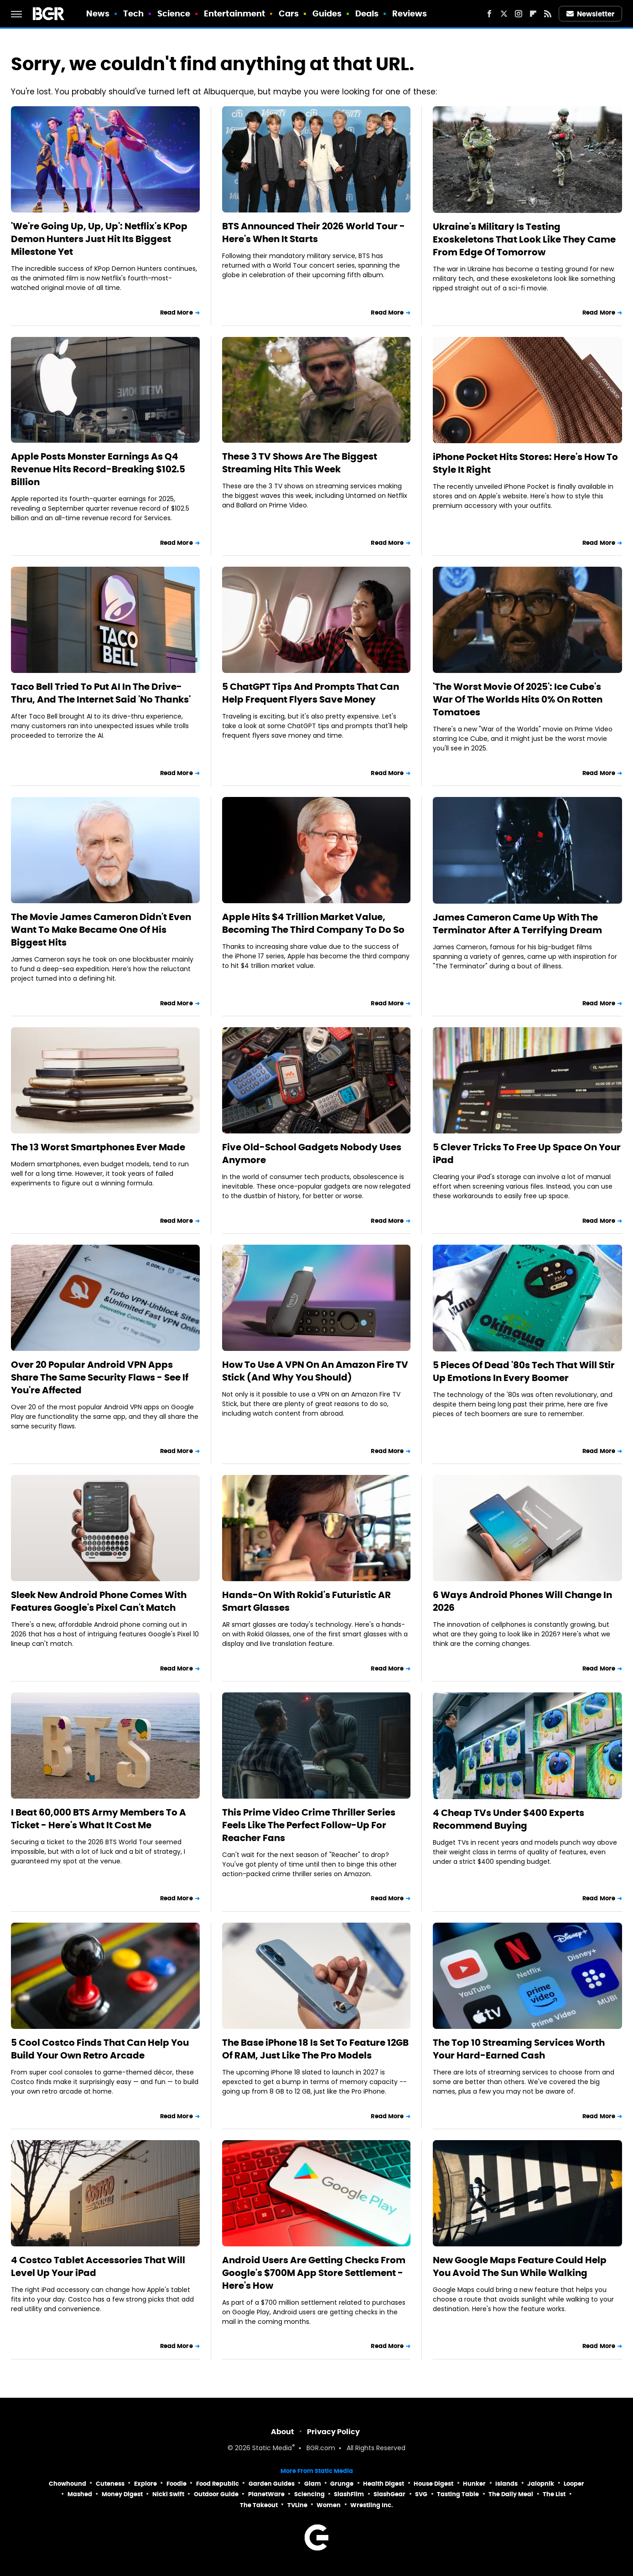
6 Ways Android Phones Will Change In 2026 (522, 1601)
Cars (289, 13)
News (97, 13)
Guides (327, 13)
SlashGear (389, 2494)
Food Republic (217, 2484)
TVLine (297, 2505)
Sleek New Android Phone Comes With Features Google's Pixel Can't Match (99, 1601)
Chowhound (67, 2484)
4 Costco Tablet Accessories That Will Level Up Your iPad (98, 2266)
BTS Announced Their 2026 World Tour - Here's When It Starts (313, 232)
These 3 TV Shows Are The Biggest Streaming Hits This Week (299, 462)
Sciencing (309, 2494)
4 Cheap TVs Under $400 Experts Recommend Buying (508, 1819)
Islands (506, 2484)
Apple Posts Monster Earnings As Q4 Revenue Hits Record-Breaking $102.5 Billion (98, 469)
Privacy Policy (333, 2431)
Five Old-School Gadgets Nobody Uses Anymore (311, 1153)
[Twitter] (504, 13)
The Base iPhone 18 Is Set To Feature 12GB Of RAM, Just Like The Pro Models (315, 2049)
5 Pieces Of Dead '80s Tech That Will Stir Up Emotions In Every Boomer (524, 1371)
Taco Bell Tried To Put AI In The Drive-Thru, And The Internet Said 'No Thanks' (101, 693)
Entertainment (234, 13)
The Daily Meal (510, 2494)
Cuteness (110, 2484)
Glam (312, 2484)
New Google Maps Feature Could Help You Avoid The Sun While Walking (520, 2266)
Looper (574, 2484)
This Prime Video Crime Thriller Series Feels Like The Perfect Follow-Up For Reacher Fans (308, 1825)
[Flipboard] (533, 13)
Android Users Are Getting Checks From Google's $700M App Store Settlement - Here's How (313, 2273)
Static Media (272, 2448)
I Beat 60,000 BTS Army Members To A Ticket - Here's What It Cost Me (98, 1818)
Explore (145, 2484)
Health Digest (383, 2484)
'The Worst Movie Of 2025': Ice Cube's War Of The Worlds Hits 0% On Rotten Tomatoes (517, 699)
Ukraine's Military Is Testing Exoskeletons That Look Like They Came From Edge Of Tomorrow (524, 239)
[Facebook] (489, 13)
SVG (421, 2494)
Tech (133, 13)
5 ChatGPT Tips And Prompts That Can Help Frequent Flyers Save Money (310, 693)
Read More (176, 312)
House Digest (433, 2484)
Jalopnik (540, 2484)
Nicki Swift (168, 2494)
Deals (367, 13)
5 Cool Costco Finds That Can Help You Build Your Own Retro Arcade (100, 2049)
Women (328, 2505)
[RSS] (547, 13)
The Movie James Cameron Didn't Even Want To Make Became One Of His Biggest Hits (101, 929)
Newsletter (590, 14)
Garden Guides (272, 2484)
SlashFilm (349, 2494)
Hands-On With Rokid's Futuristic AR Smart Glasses (306, 1601)
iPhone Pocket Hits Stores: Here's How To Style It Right (525, 463)
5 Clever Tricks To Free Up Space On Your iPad (527, 1153)
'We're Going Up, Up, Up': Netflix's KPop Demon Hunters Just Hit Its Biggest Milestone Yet (99, 239)
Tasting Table (458, 2494)
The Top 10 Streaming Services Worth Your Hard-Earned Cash (519, 2049)
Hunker (474, 2484)
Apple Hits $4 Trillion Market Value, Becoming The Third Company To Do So (313, 923)
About (282, 2431)
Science (174, 13)
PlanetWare (266, 2494)
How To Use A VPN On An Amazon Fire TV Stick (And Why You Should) (315, 1371)
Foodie (176, 2484)
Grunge (341, 2484)
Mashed (79, 2494)
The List (554, 2494)
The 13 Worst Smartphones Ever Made (98, 1147)
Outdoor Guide (216, 2494)
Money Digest (122, 2494)
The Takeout (259, 2505)
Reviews (409, 13)
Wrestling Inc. (371, 2505)
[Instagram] (518, 13)
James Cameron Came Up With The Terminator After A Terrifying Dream (517, 923)
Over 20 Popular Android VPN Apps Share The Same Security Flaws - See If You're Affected (99, 1377)
